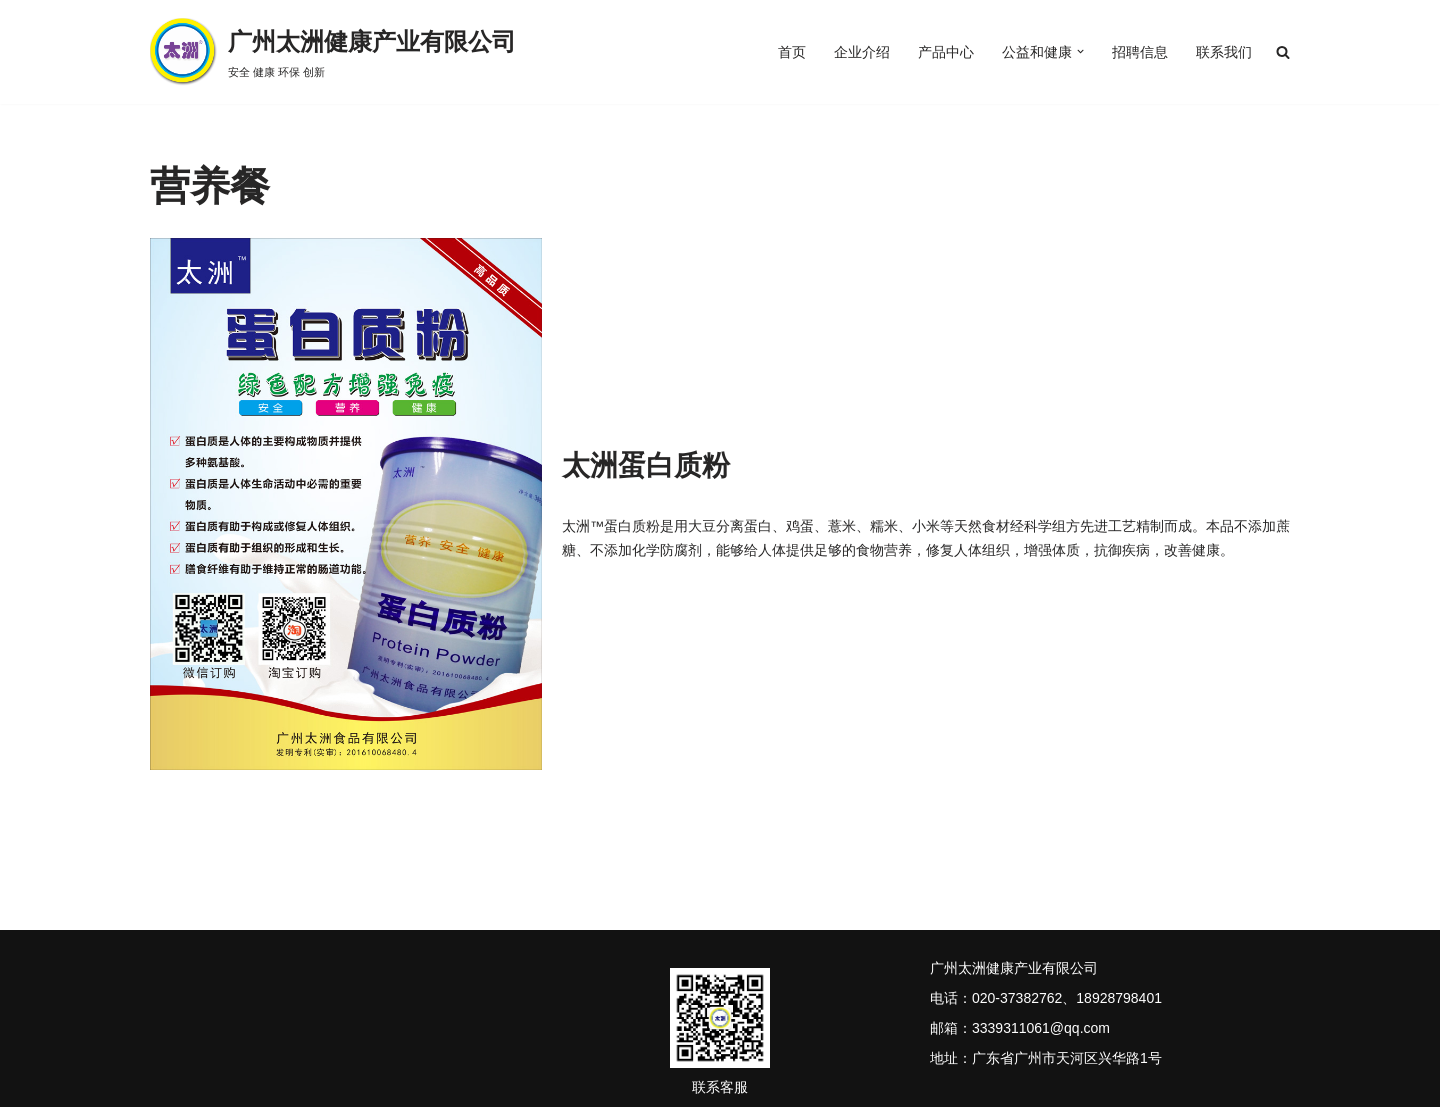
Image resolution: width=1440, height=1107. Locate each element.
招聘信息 (1140, 52)
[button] (1080, 52)
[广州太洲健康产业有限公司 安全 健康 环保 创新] (333, 52)
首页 (792, 52)
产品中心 (946, 52)
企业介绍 (862, 52)
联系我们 (1224, 52)
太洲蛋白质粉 (646, 465)
